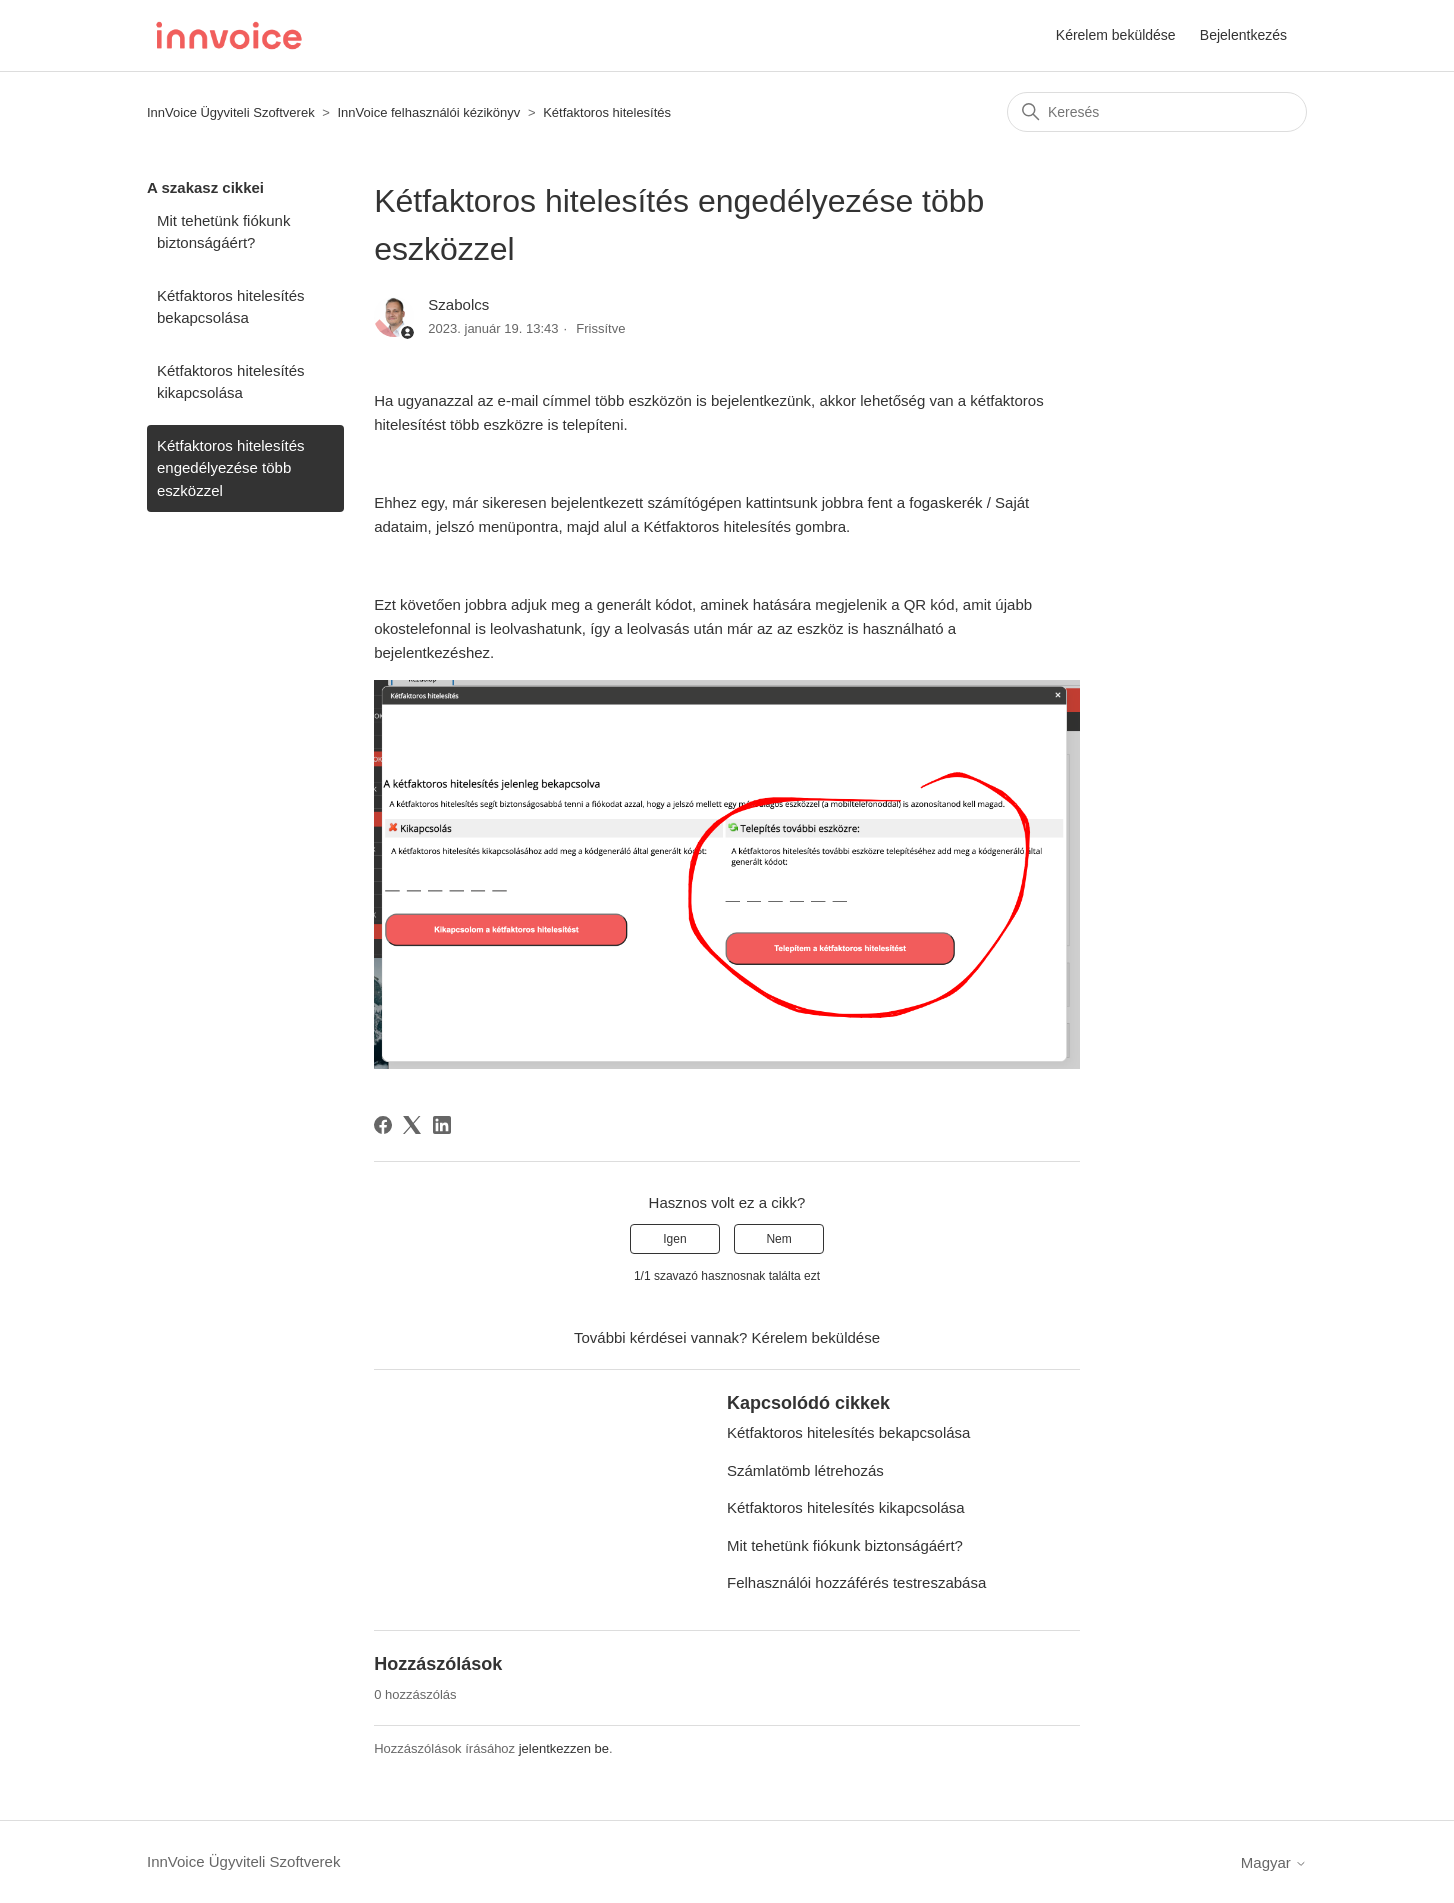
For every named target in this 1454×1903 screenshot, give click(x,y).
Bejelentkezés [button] (1243, 35)
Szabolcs (458, 304)
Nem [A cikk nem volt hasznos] (778, 1239)
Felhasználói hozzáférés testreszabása (856, 1582)
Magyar (1274, 1862)
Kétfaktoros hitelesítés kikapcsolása (231, 382)
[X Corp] (412, 1125)
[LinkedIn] (442, 1125)
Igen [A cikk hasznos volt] (674, 1239)
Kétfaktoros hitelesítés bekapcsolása (231, 307)
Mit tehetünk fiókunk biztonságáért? (223, 232)
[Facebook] (383, 1125)
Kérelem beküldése (1116, 35)
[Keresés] (1157, 112)
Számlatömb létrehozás (805, 1470)
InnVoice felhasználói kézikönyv (428, 112)
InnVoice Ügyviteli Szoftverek (231, 112)
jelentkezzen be (564, 1748)
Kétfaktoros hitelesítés (607, 112)
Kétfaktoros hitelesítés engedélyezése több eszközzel (231, 468)
